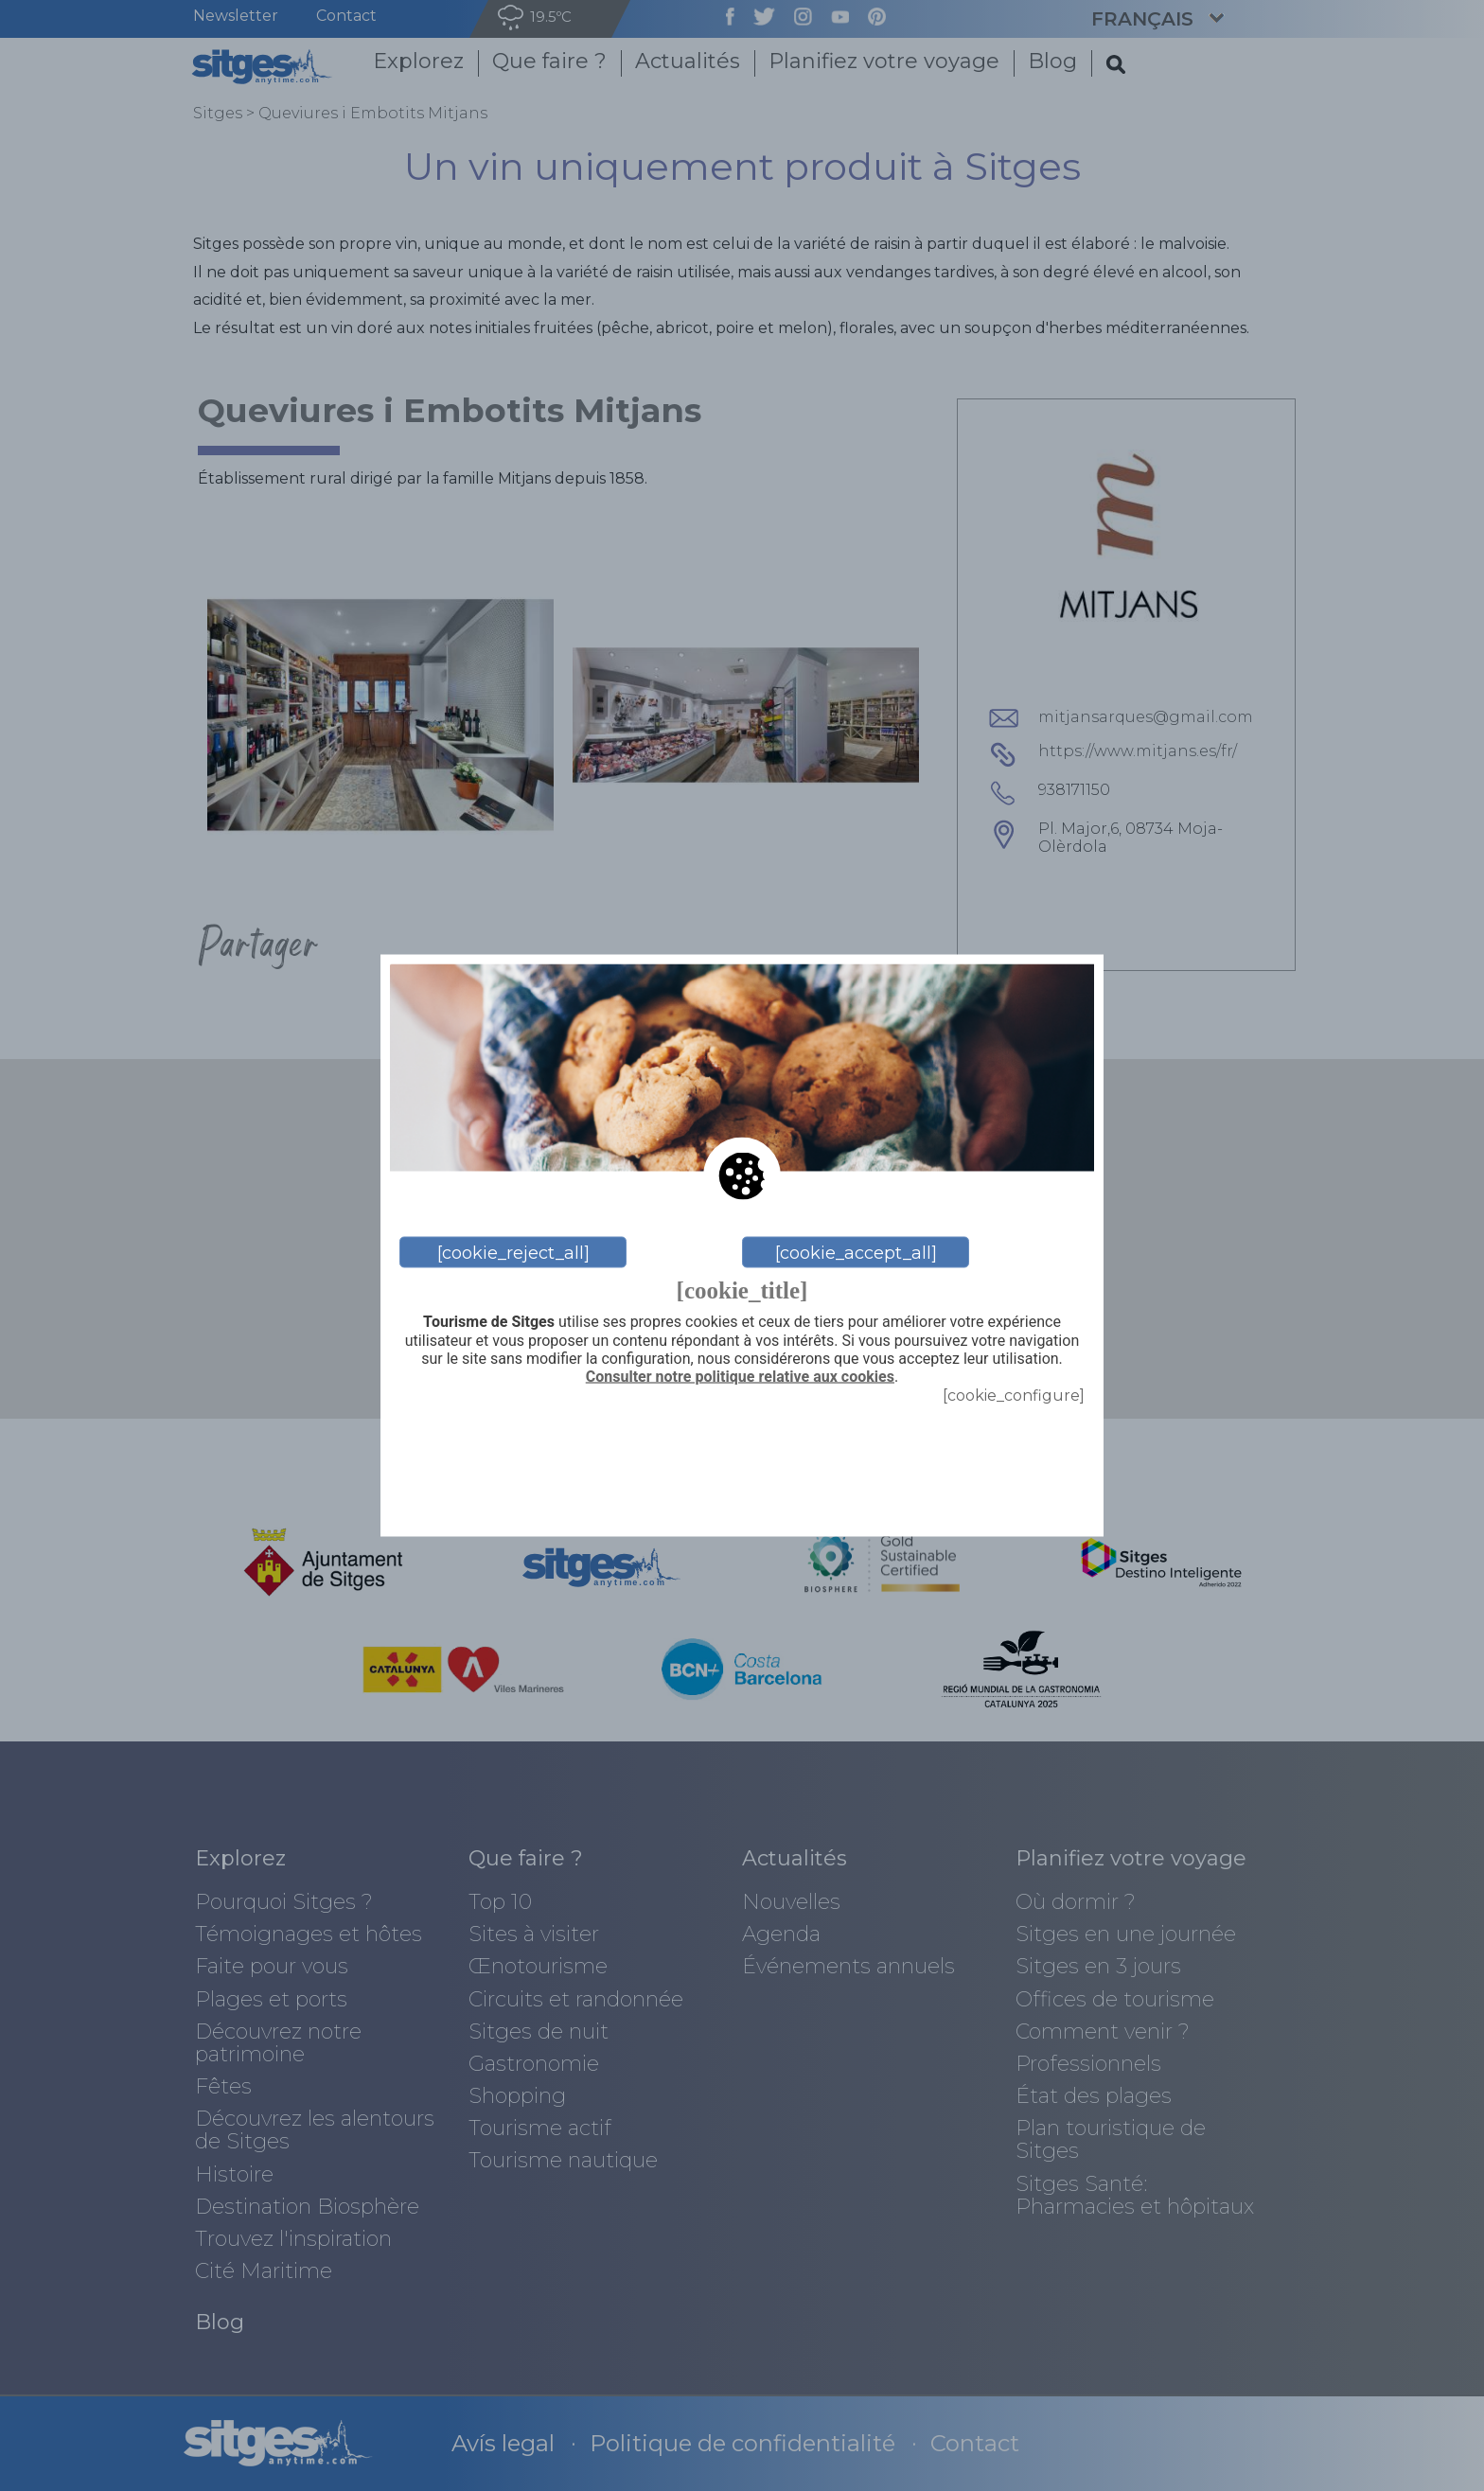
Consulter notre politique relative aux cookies (740, 1376)
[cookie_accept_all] (856, 1252)
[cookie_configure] (1014, 1395)
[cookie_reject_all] (513, 1252)
